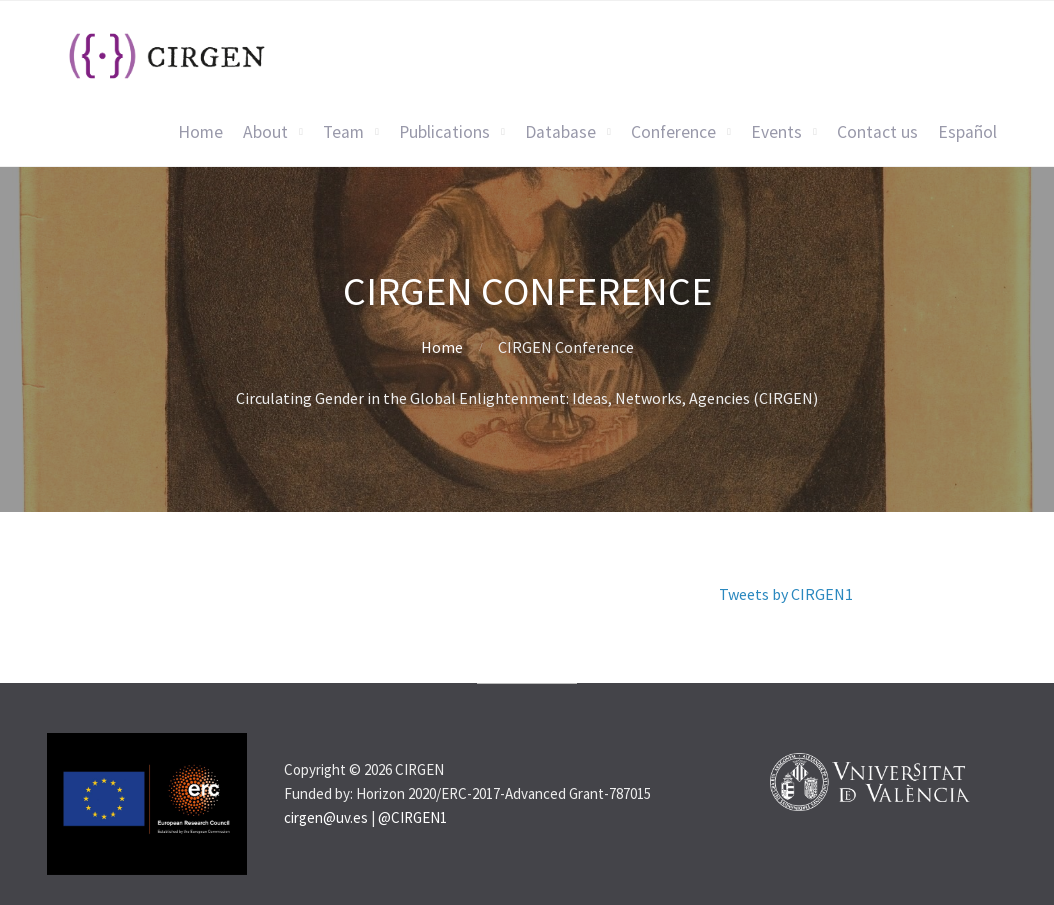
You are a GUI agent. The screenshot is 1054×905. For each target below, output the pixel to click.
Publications (444, 132)
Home (200, 132)
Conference (673, 132)
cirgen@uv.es (326, 817)
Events (776, 132)
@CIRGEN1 (412, 817)
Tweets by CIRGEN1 (786, 594)
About (265, 132)
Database (560, 132)
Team (343, 132)
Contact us (877, 132)
